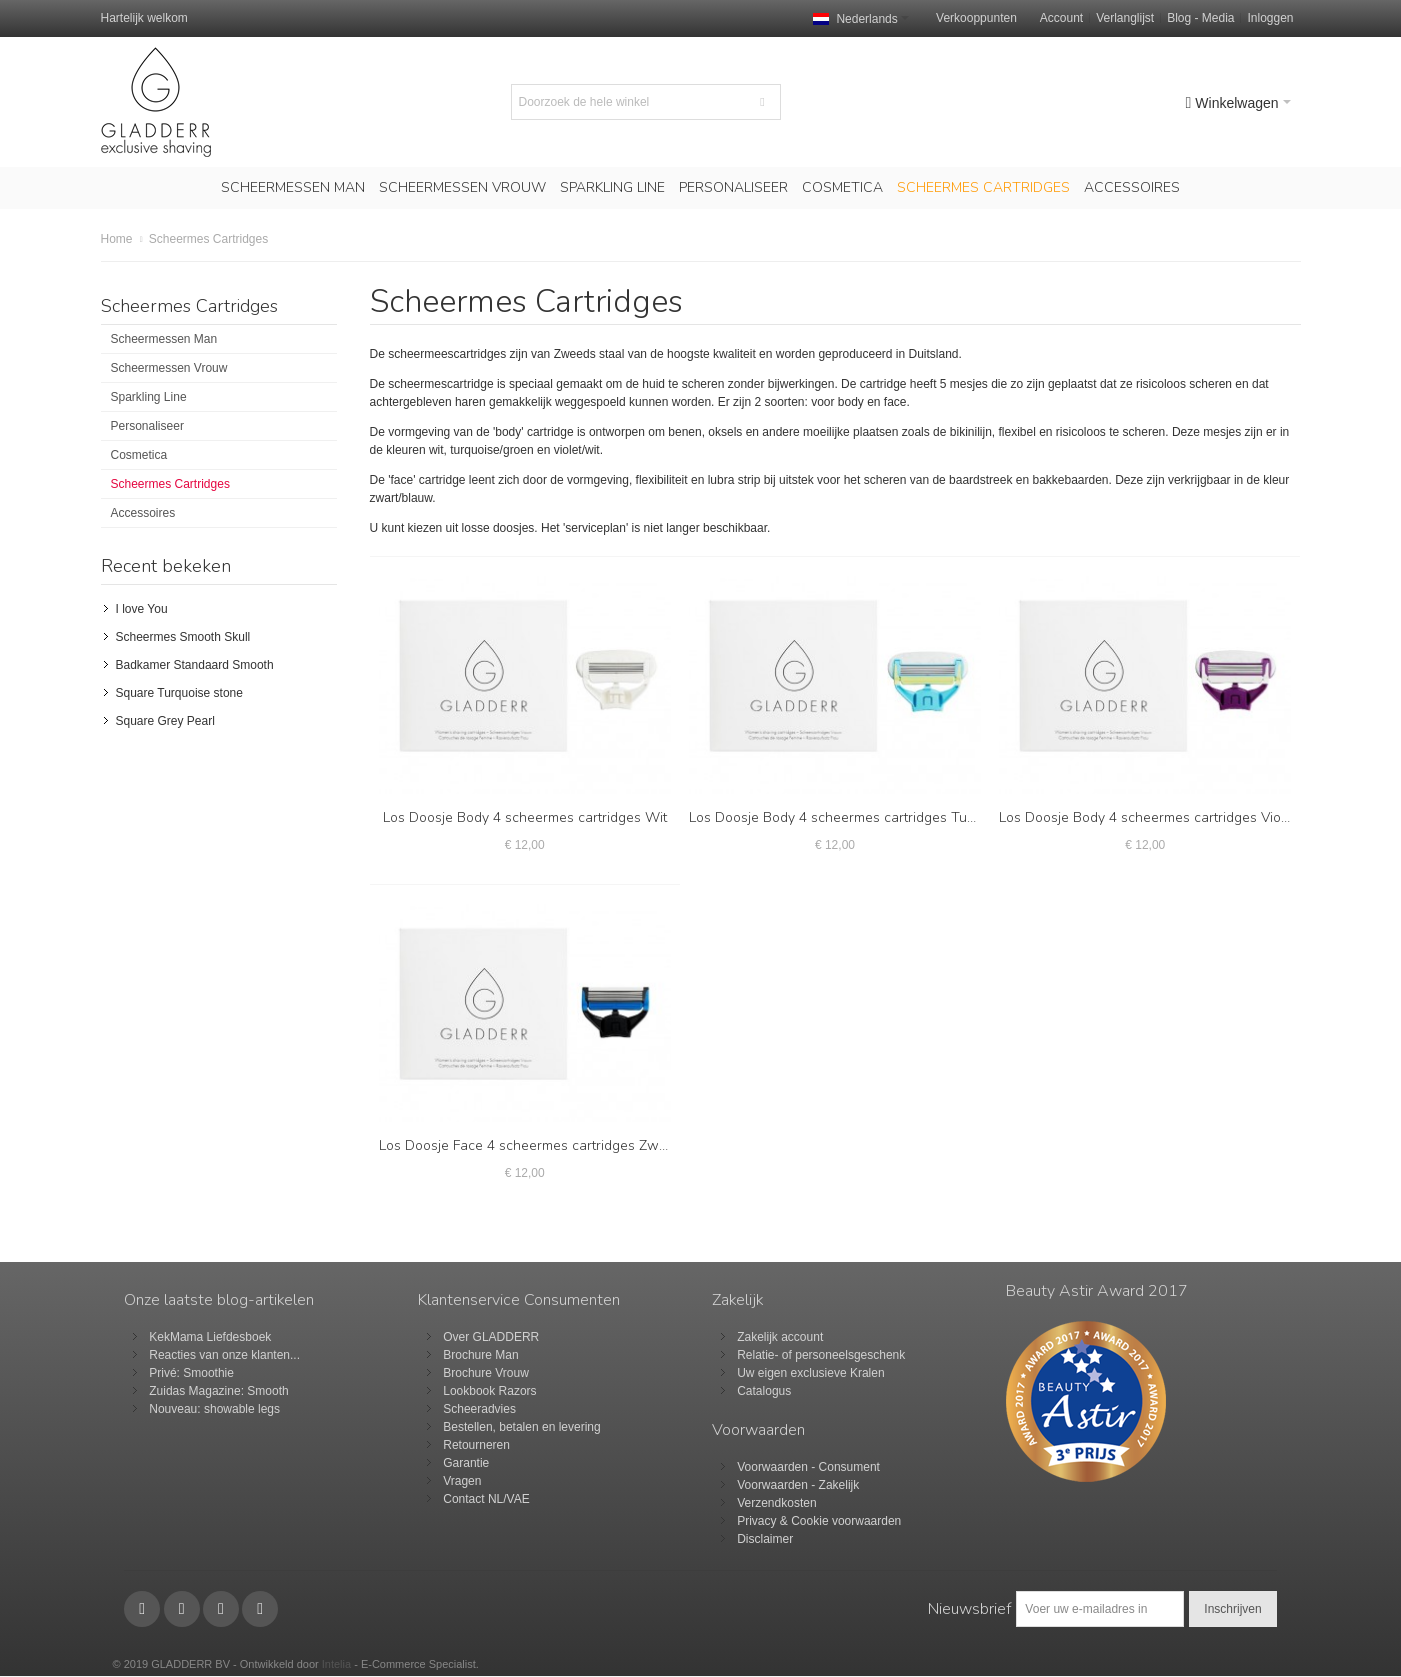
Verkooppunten (976, 18)
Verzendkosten (776, 1503)
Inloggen (1270, 18)
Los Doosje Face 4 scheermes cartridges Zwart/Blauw (550, 1145)
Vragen (462, 1481)
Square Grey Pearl (165, 721)
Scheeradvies (479, 1409)
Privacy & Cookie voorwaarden (819, 1521)
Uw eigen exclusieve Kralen (810, 1373)
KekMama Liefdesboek (210, 1337)
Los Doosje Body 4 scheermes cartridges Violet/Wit (1162, 817)
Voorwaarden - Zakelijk (798, 1485)
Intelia (336, 1664)
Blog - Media (1200, 18)
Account (1061, 18)
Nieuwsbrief (969, 1609)
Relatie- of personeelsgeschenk (821, 1355)
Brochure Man (480, 1355)
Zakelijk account (780, 1337)
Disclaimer (765, 1539)
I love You (142, 609)
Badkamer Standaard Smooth (195, 665)
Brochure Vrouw (486, 1373)
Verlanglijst (1125, 18)
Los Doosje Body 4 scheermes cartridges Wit (525, 817)
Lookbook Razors (489, 1391)
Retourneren (476, 1445)
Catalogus (764, 1391)
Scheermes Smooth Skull (183, 637)
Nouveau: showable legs (214, 1409)
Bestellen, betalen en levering (521, 1427)
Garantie (466, 1463)
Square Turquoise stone (179, 693)
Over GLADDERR (491, 1337)
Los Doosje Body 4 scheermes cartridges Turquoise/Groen (873, 817)
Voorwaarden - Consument (808, 1467)
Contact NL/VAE (486, 1499)
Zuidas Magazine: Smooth (218, 1391)
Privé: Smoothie (191, 1373)
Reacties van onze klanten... (224, 1355)
